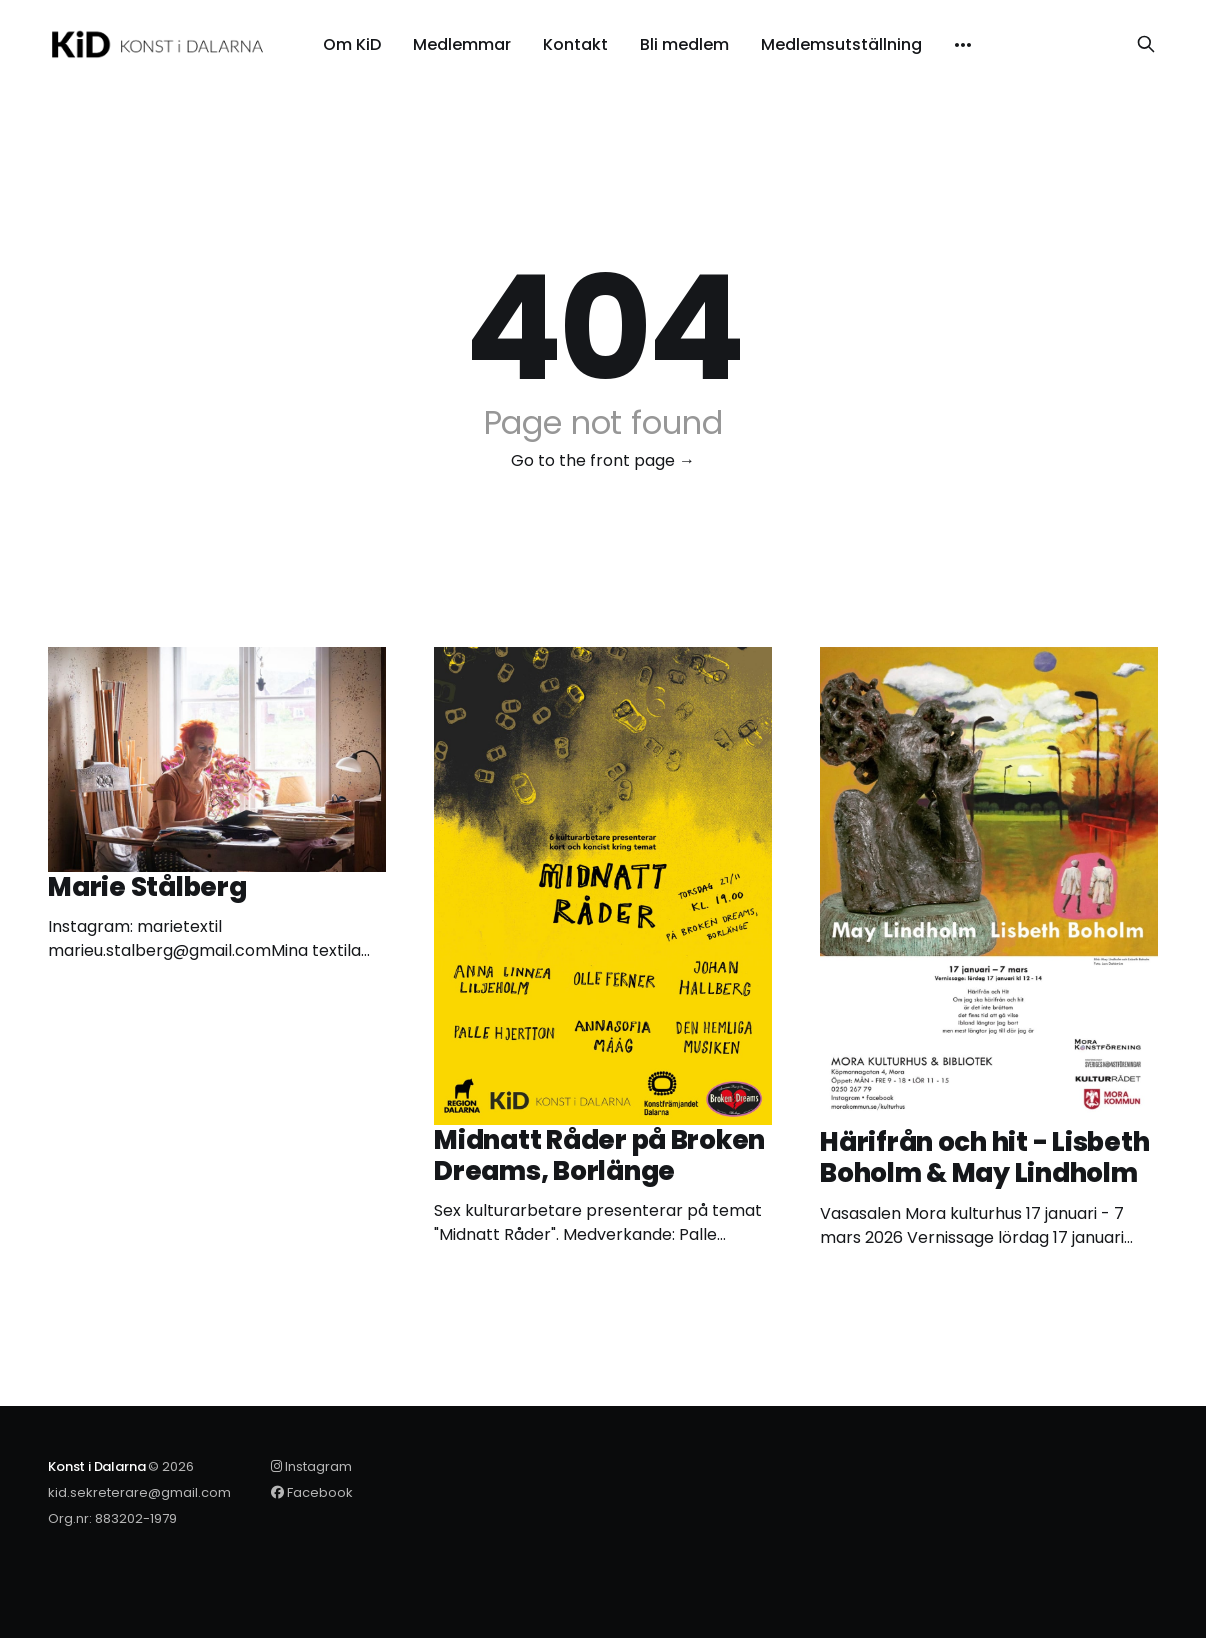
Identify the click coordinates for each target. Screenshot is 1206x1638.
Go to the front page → (603, 460)
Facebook (312, 1492)
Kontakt (575, 45)
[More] (963, 45)
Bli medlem (684, 45)
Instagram (311, 1466)
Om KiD (352, 45)
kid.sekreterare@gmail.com (139, 1492)
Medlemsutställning (841, 45)
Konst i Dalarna (96, 1466)
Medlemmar (462, 45)
